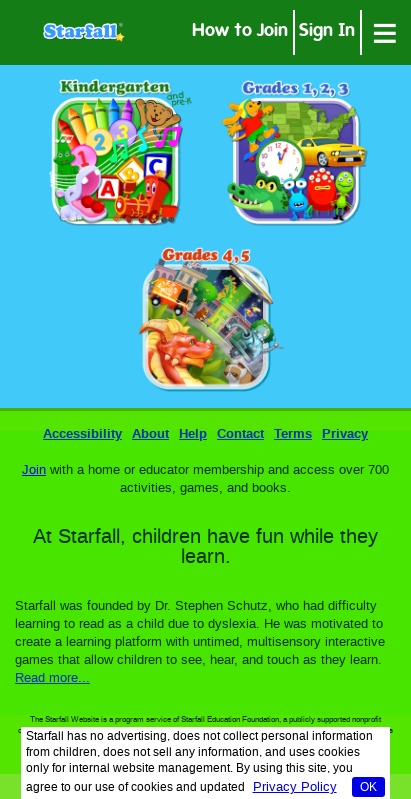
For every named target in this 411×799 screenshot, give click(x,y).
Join (34, 470)
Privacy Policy (295, 787)
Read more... (52, 678)
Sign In (327, 32)
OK (368, 788)
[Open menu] (385, 32)
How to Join (240, 32)
